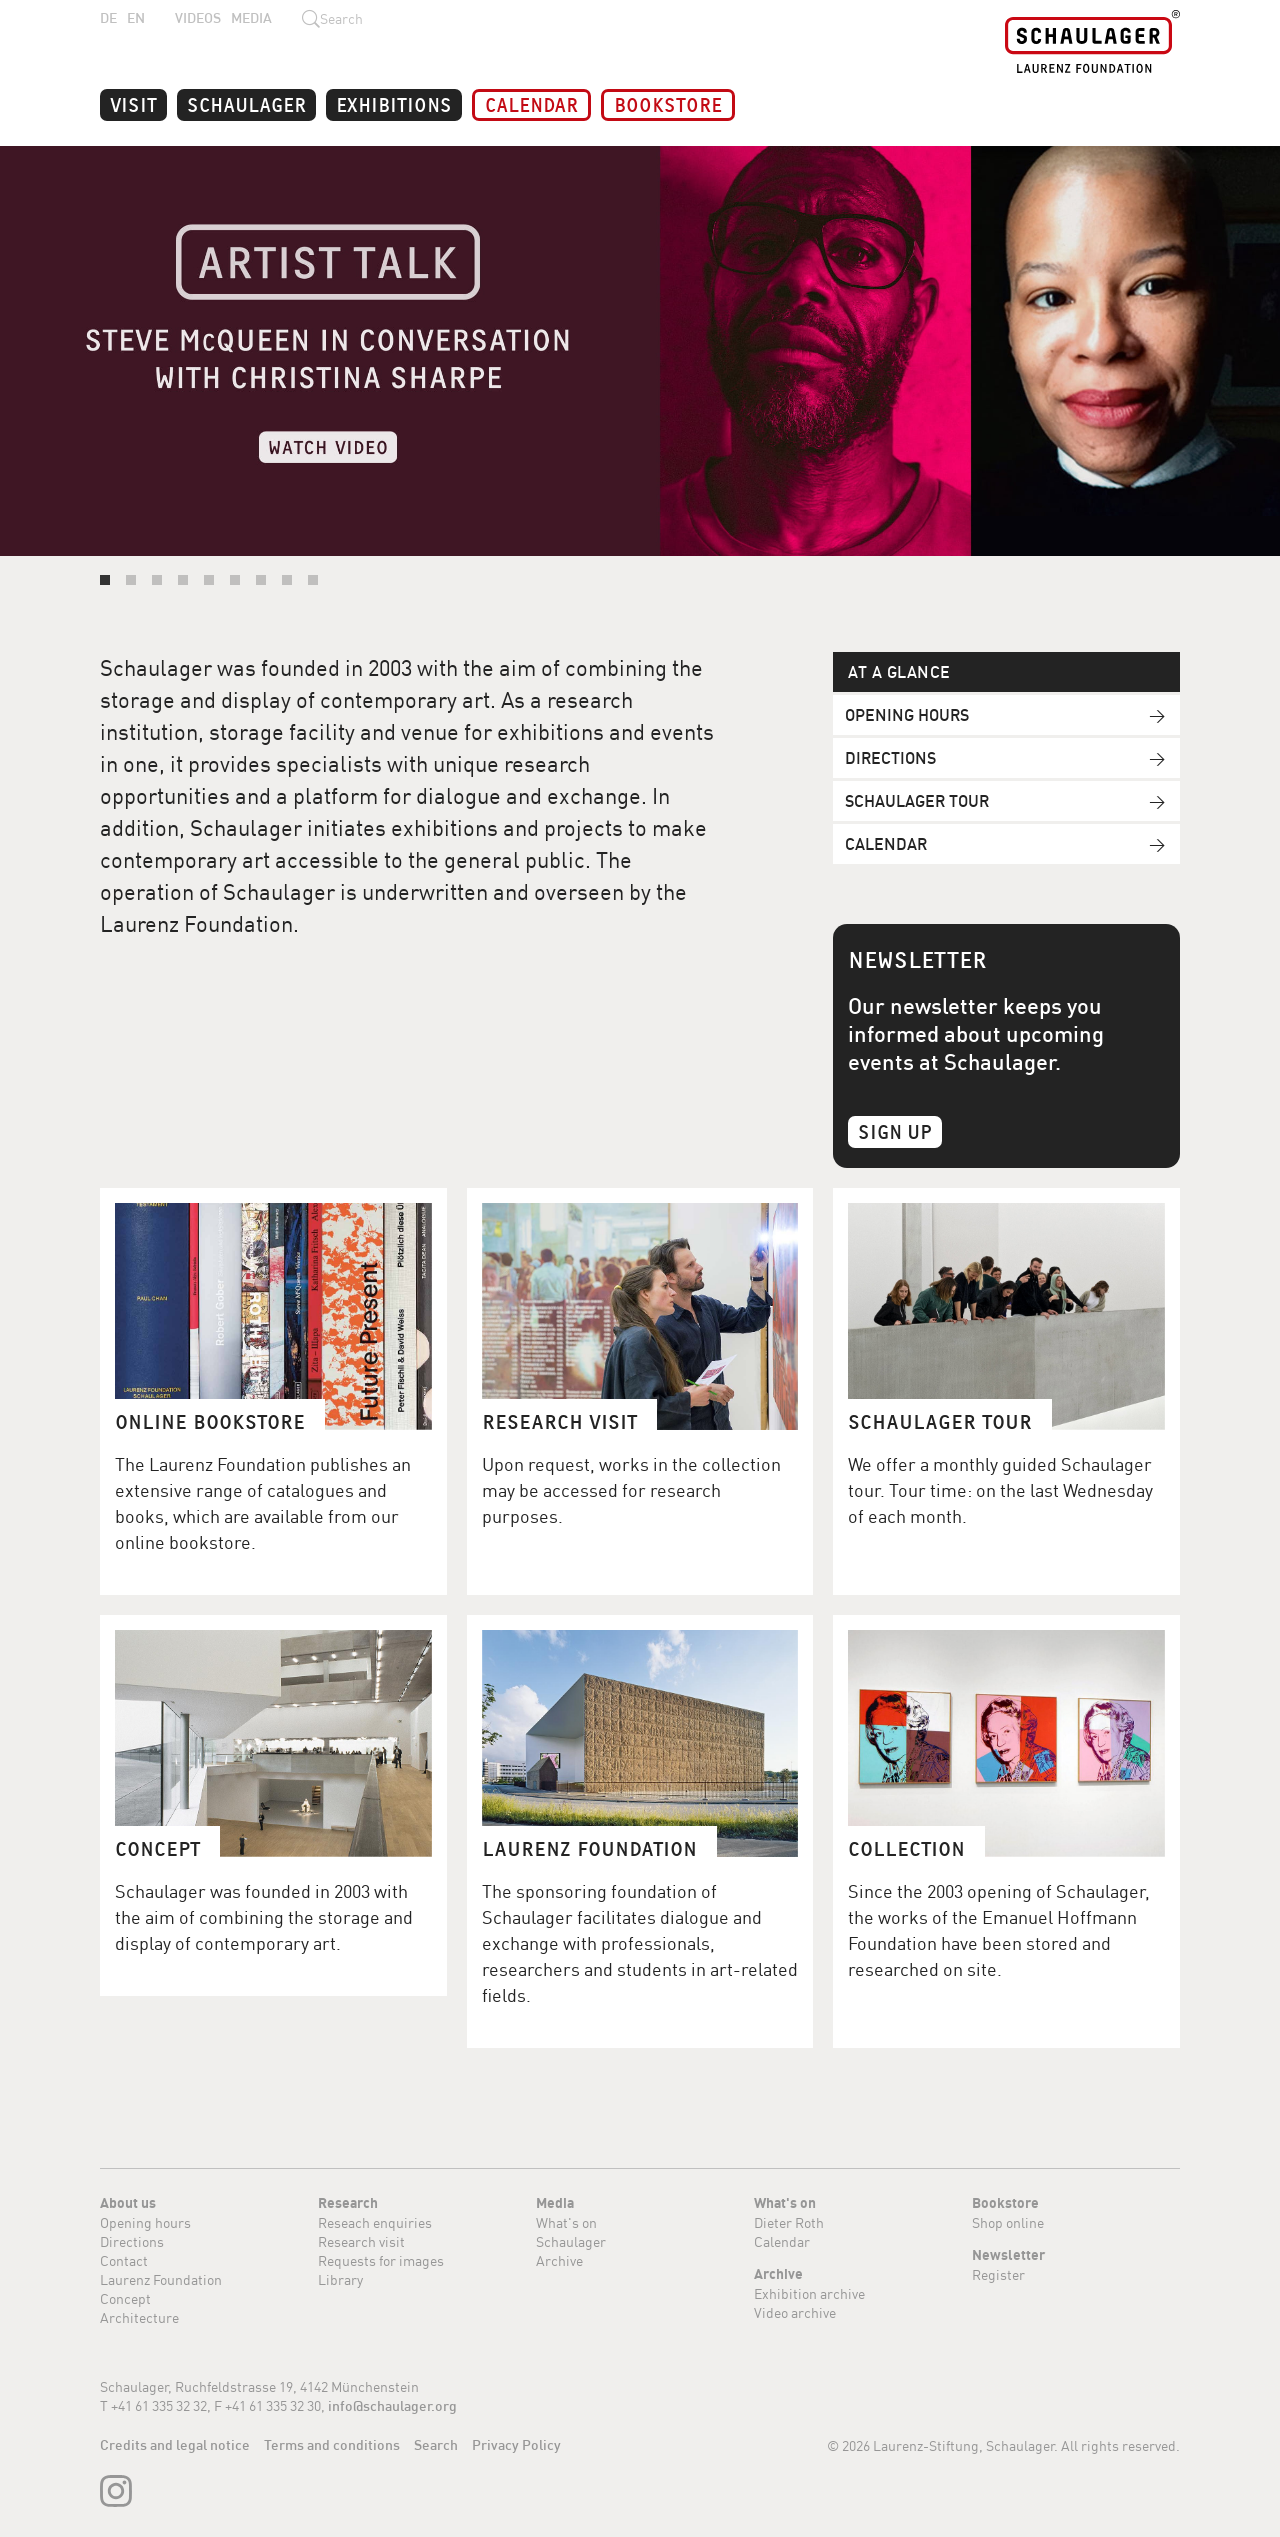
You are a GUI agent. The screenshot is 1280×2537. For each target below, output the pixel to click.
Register (998, 2274)
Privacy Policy (516, 2445)
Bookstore (668, 103)
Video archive (795, 2312)
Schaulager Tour (917, 801)
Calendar (531, 103)
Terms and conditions (332, 2445)
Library (340, 2279)
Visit (133, 103)
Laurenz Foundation (161, 2279)
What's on (566, 2222)
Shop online (1008, 2222)
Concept (125, 2298)
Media (251, 18)
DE (108, 18)
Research (348, 2203)
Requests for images (381, 2260)
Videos (198, 18)
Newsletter (1008, 2255)
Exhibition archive (809, 2293)
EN (136, 18)
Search (436, 2445)
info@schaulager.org (392, 2406)
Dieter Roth (789, 2222)
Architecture (139, 2317)
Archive (559, 2260)
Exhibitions (394, 103)
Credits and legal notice (175, 2445)
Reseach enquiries (375, 2222)
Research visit (361, 2241)
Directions (890, 758)
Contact (124, 2260)
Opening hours (907, 715)
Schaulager (246, 103)
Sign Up (895, 1130)
